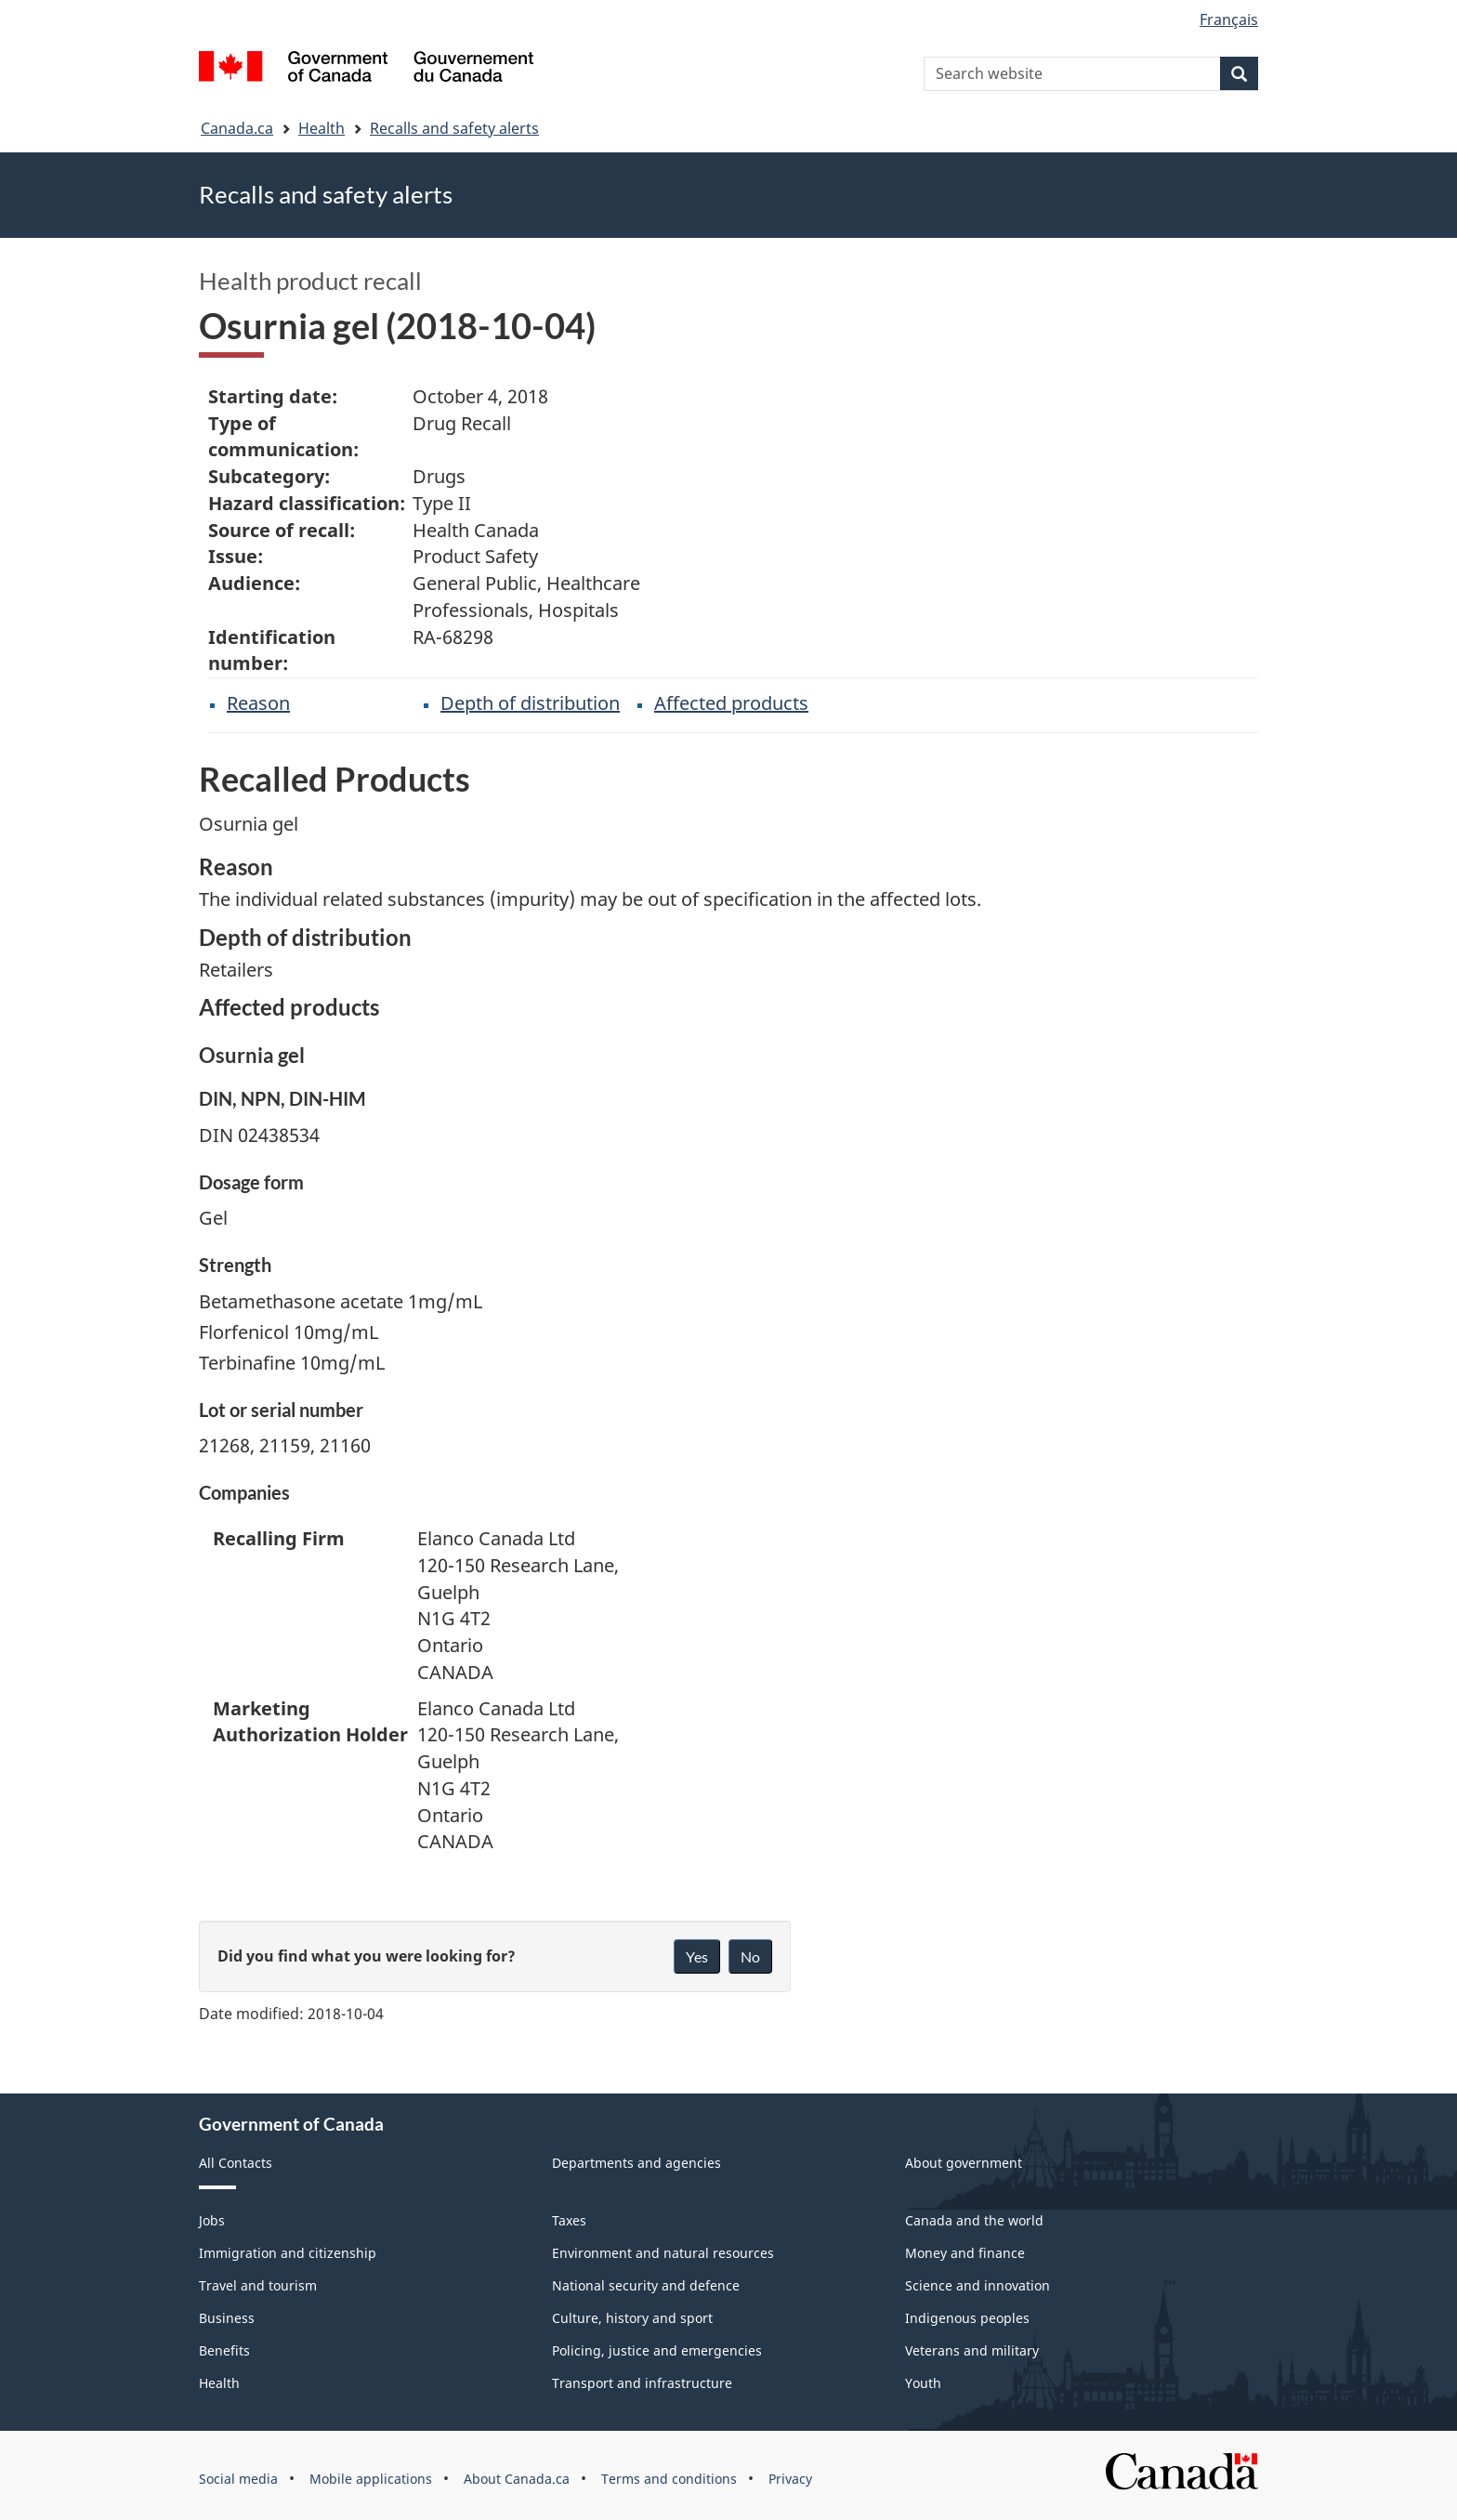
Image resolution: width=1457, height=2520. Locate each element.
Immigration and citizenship (287, 2253)
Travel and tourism (258, 2285)
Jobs (212, 2220)
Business (227, 2318)
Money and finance (965, 2253)
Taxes (569, 2220)
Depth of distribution (530, 702)
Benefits (224, 2350)
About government (963, 2163)
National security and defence (646, 2285)
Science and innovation (977, 2285)
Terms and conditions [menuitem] (669, 2478)
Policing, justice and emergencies (657, 2350)
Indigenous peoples (967, 2318)
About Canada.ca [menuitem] (517, 2478)
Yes (697, 1956)
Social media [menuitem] (238, 2478)
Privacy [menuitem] (790, 2478)
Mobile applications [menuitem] (370, 2478)
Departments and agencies (636, 2163)
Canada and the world (974, 2220)
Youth (923, 2383)
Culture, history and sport (632, 2318)
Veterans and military (972, 2350)
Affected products (731, 702)
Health (321, 128)
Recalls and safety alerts (454, 128)
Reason (258, 702)
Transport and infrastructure (642, 2383)
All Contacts (235, 2163)
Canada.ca (237, 128)
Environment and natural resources (663, 2253)
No (750, 1956)
